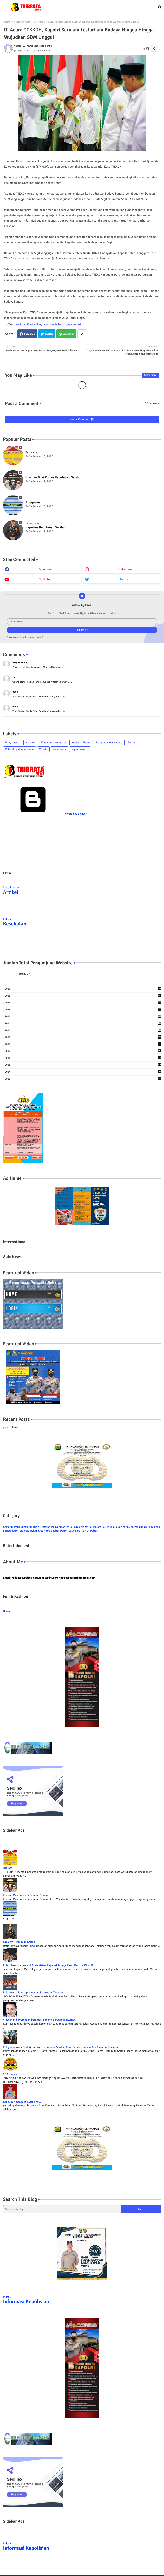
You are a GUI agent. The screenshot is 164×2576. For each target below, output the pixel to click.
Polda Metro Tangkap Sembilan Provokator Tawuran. (33, 1992)
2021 (83, 1024)
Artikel (10, 892)
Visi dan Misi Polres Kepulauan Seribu (52, 477)
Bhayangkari (12, 742)
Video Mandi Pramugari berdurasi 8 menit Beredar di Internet (39, 2019)
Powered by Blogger (45, 813)
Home (7, 21)
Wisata (43, 749)
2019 (83, 1037)
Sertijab (80, 1530)
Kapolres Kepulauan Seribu (45, 527)
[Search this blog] (62, 2209)
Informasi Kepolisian (26, 2301)
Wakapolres (37, 1530)
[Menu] (5, 7)
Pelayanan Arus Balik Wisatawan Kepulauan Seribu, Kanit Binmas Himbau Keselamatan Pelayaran (61, 2047)
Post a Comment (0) (82, 419)
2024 (83, 1003)
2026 (83, 988)
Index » (7, 919)
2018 (83, 1044)
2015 (83, 1064)
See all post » (11, 887)
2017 (83, 1051)
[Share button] (82, 333)
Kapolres (31, 742)
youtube (44, 579)
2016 (83, 1058)
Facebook (29, 334)
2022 (83, 1017)
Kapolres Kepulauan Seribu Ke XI (22, 2101)
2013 (83, 1078)
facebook (45, 569)
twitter (125, 579)
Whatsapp (68, 334)
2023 (83, 1009)
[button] (160, 7)
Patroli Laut (67, 1530)
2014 (83, 1071)
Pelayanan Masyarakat (108, 742)
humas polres (52, 1530)
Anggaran (32, 502)
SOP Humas (10, 2074)
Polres (131, 742)
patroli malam (93, 1527)
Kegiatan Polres (53, 324)
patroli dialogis (20, 1530)
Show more (150, 375)
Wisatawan (59, 749)
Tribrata (7, 1868)
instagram (125, 569)
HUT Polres (91, 1530)
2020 (83, 1031)
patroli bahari (139, 1527)
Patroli (69, 1527)
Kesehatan (14, 924)
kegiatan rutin (22, 21)
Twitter (49, 334)
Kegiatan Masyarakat (28, 324)
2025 (83, 996)
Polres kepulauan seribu (19, 749)
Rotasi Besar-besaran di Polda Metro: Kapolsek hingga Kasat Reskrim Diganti (48, 1965)
